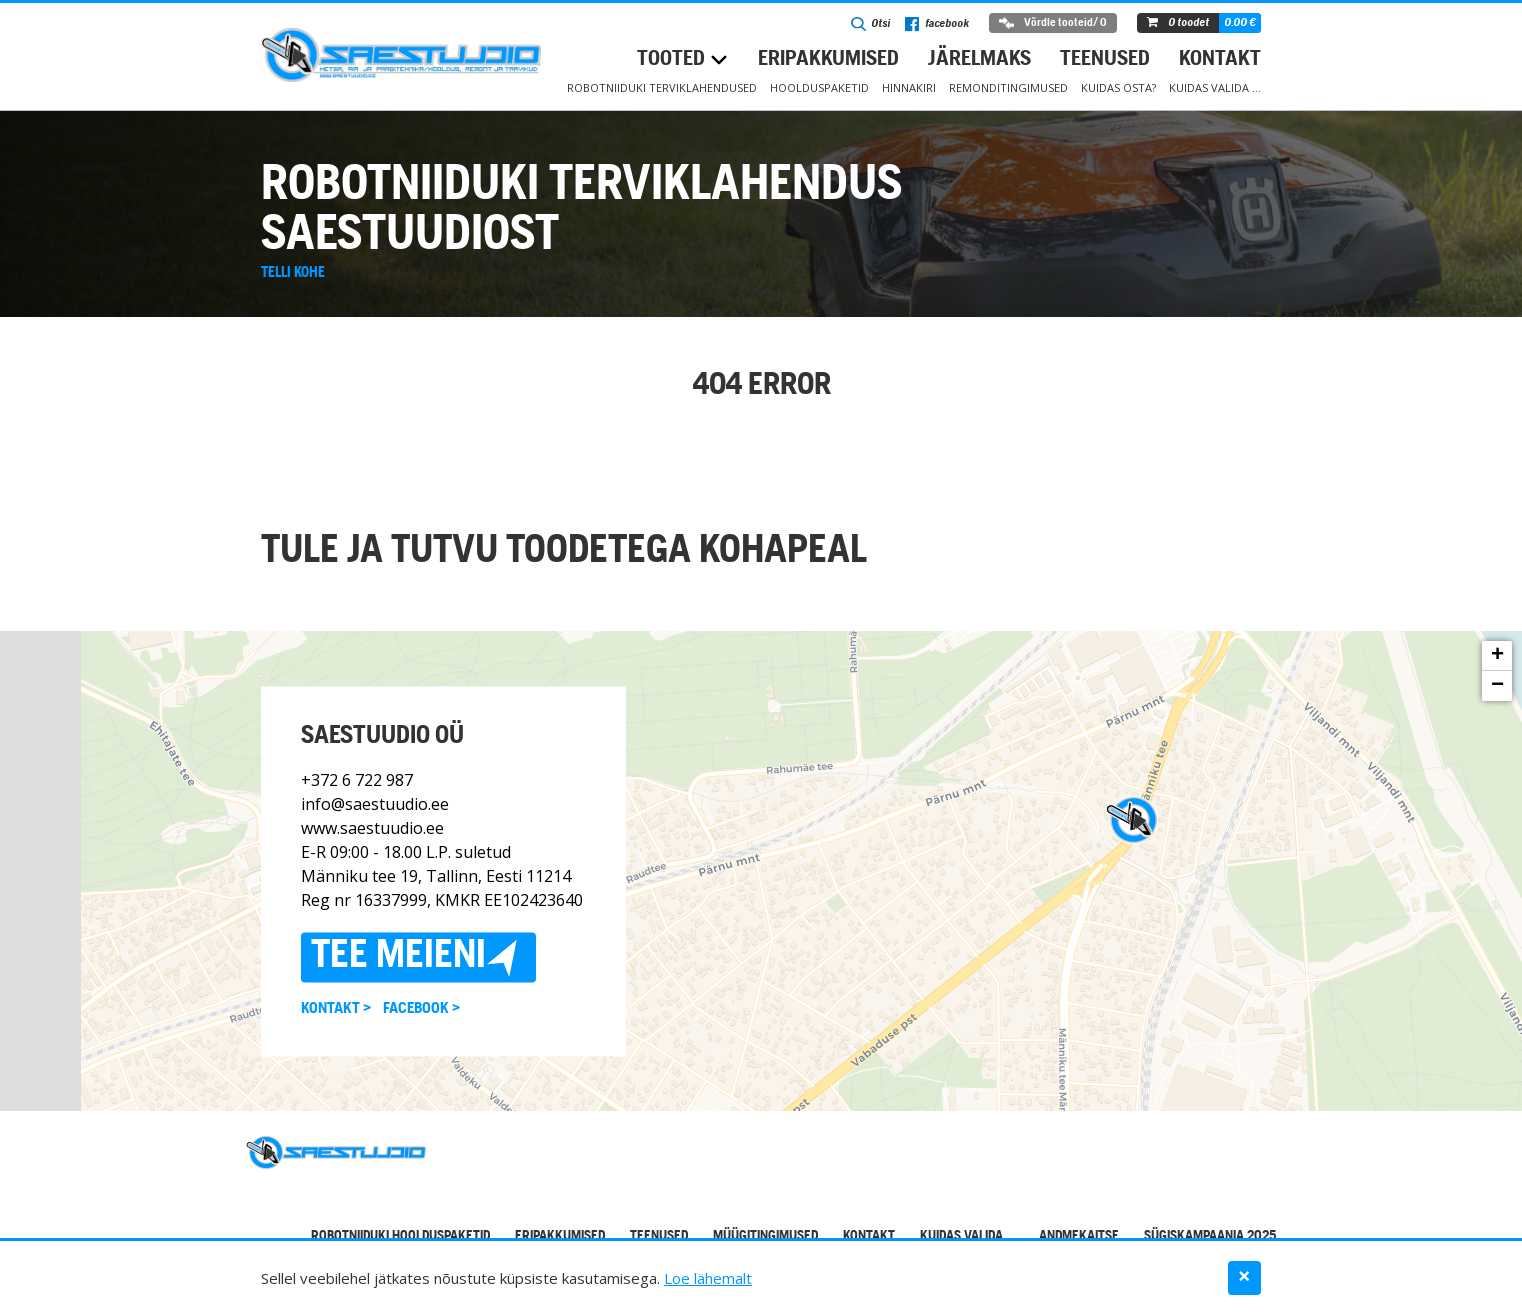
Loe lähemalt (708, 1278)
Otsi (870, 24)
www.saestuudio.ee (372, 828)
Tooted (671, 59)
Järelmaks (979, 59)
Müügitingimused (765, 1236)
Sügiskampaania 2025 (1210, 1236)
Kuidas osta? (1118, 87)
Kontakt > (336, 1009)
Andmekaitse (1079, 1236)
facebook (937, 24)
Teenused (1105, 59)
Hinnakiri (909, 87)
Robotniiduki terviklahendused (662, 87)
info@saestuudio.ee (375, 804)
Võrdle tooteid (1053, 23)
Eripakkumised (828, 59)
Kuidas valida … (1215, 87)
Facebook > (421, 1009)
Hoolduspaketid (819, 87)
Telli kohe (293, 273)
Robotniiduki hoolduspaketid (400, 1236)
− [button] (1497, 686)
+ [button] (1497, 656)
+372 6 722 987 (357, 780)
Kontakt (1220, 59)
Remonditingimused (1008, 87)
